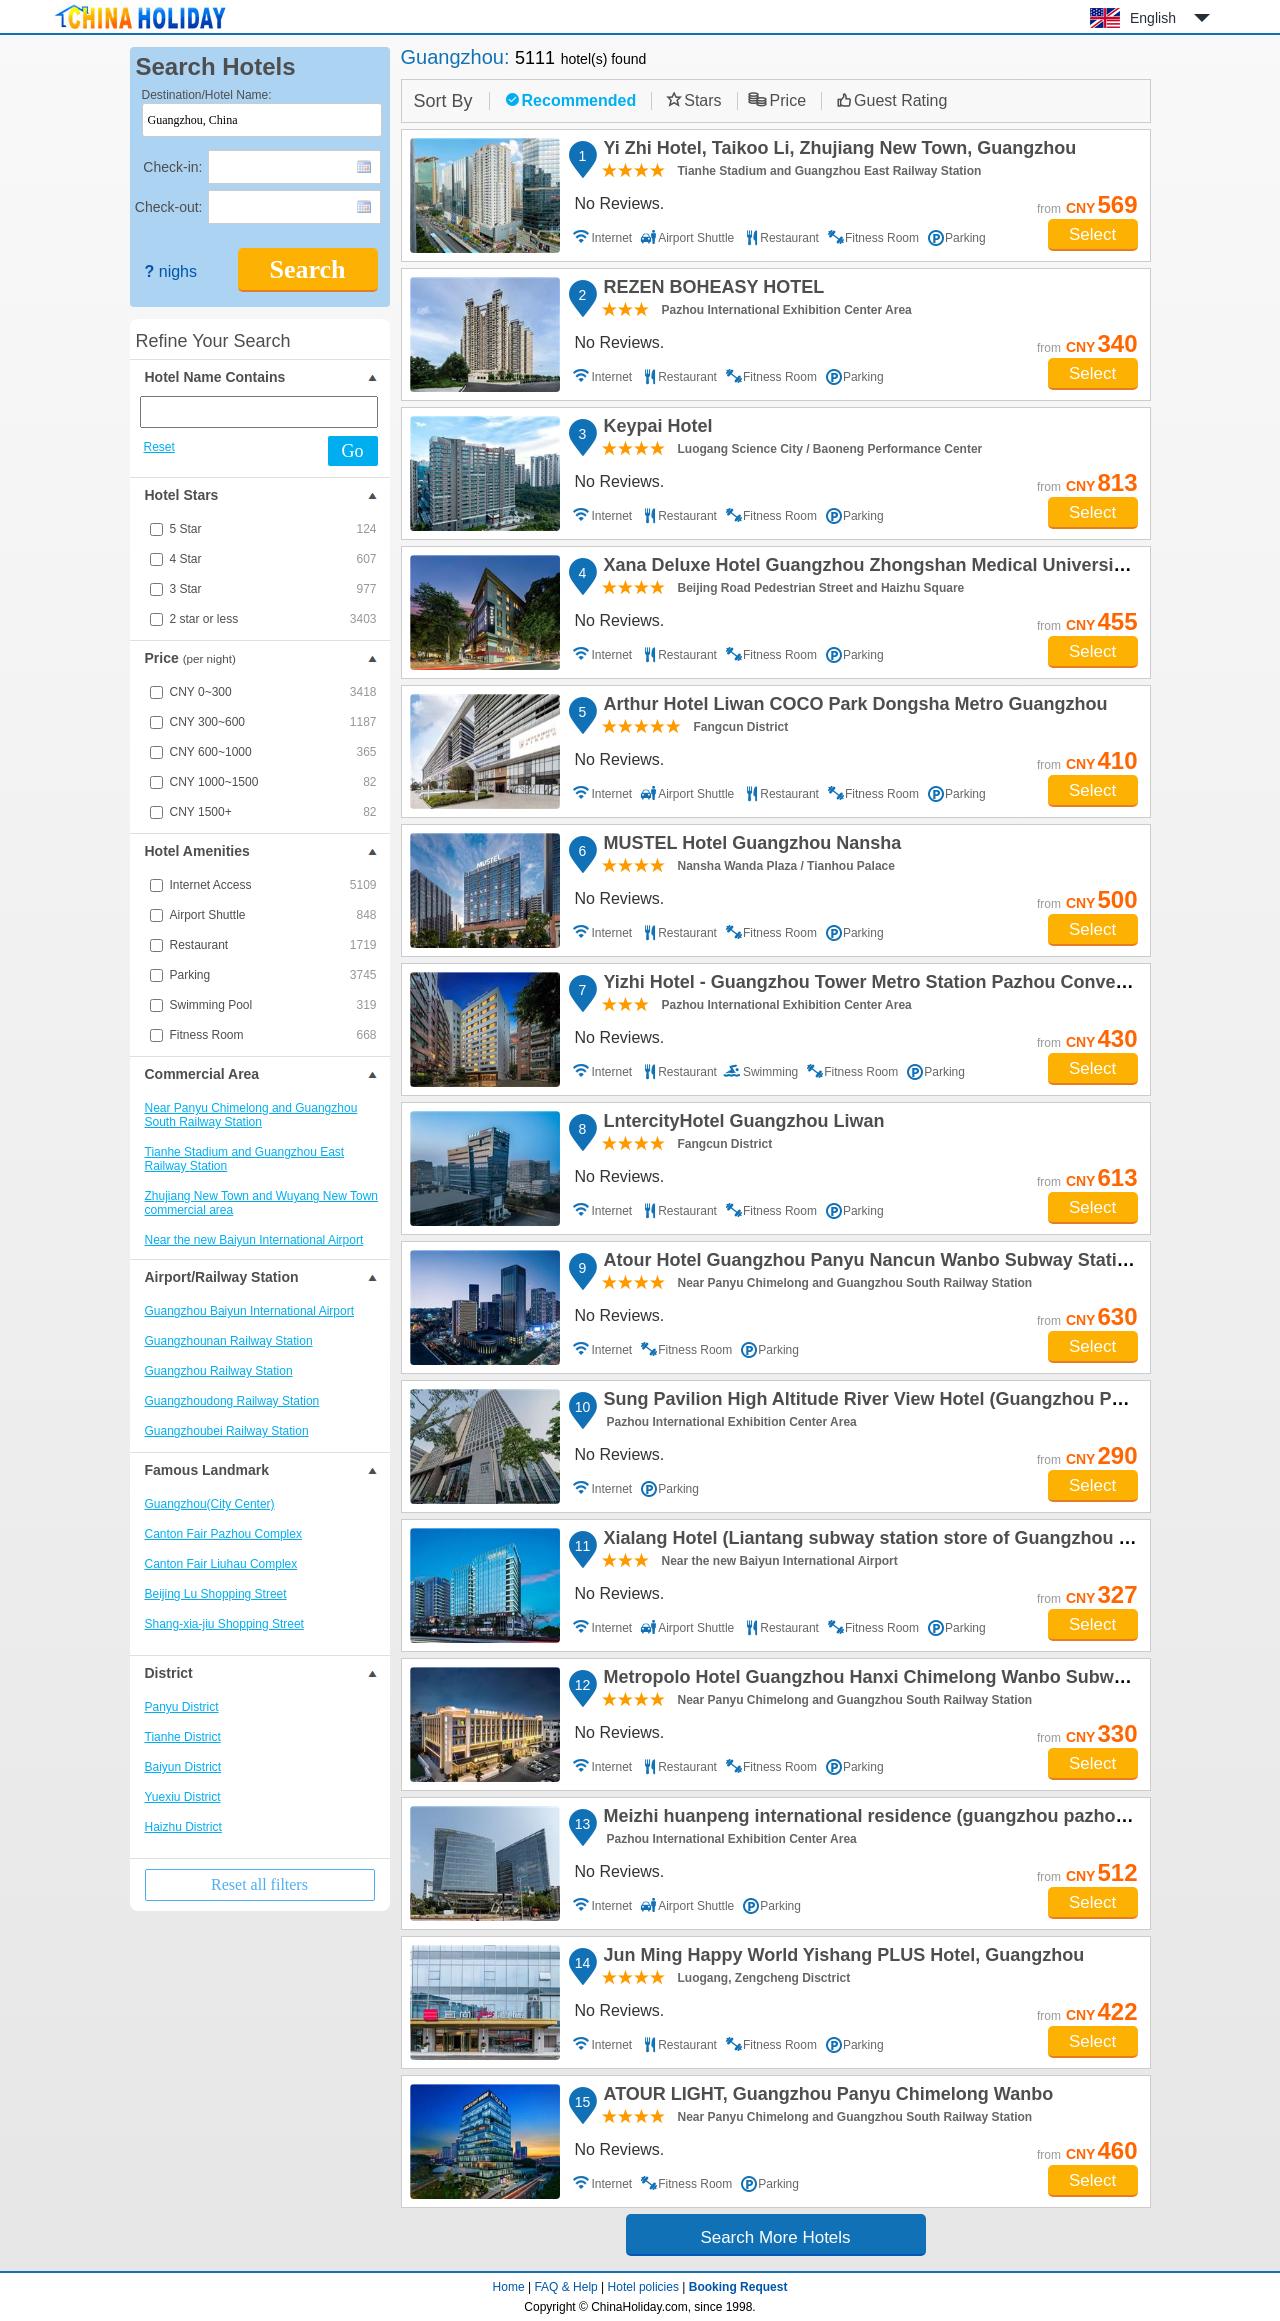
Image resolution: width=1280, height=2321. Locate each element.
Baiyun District (183, 1767)
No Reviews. (620, 203)
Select (1092, 234)
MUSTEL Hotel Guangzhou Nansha (750, 846)
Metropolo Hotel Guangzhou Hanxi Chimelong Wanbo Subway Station (899, 1680)
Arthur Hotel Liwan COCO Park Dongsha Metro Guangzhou (853, 707)
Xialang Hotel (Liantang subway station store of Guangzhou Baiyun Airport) (923, 1541)
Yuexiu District (183, 1797)
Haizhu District (183, 1827)
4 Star (273, 559)
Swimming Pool (273, 1005)
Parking (273, 975)
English (1153, 18)
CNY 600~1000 (273, 752)
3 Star (273, 589)
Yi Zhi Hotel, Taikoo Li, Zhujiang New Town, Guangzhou (837, 151)
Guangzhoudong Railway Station (232, 1401)
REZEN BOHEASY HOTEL (711, 290)
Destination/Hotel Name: (207, 95)
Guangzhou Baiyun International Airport (249, 1311)
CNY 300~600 (273, 722)
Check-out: (169, 207)
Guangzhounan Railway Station (229, 1341)
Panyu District (182, 1707)
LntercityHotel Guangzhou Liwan (741, 1124)
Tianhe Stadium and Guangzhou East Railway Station (245, 1159)
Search (307, 269)
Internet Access (273, 885)
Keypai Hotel (655, 429)
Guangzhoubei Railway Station (227, 1431)
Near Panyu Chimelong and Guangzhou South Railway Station (251, 1115)
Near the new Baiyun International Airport (254, 1240)
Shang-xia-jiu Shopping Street (224, 1624)
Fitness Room (273, 1035)
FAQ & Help (565, 2287)
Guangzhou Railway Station (219, 1371)
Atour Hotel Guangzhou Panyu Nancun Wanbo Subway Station (868, 1263)
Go (353, 451)
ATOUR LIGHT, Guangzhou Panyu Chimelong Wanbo (826, 2097)
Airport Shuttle (273, 915)
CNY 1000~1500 (273, 782)
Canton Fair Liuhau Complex (221, 1564)
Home (509, 2287)
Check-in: (172, 167)
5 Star (273, 529)
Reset (159, 447)
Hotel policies (643, 2287)
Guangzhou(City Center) (210, 1504)
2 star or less (273, 619)
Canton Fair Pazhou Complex (223, 1534)
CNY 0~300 (273, 692)
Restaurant (273, 945)
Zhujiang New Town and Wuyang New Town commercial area (261, 1203)
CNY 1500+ (273, 812)
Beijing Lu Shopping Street (216, 1594)
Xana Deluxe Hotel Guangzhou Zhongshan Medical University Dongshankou (926, 568)
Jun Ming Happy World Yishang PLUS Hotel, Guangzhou (841, 1958)
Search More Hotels (775, 2237)
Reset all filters (259, 1884)
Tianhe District (183, 1737)
